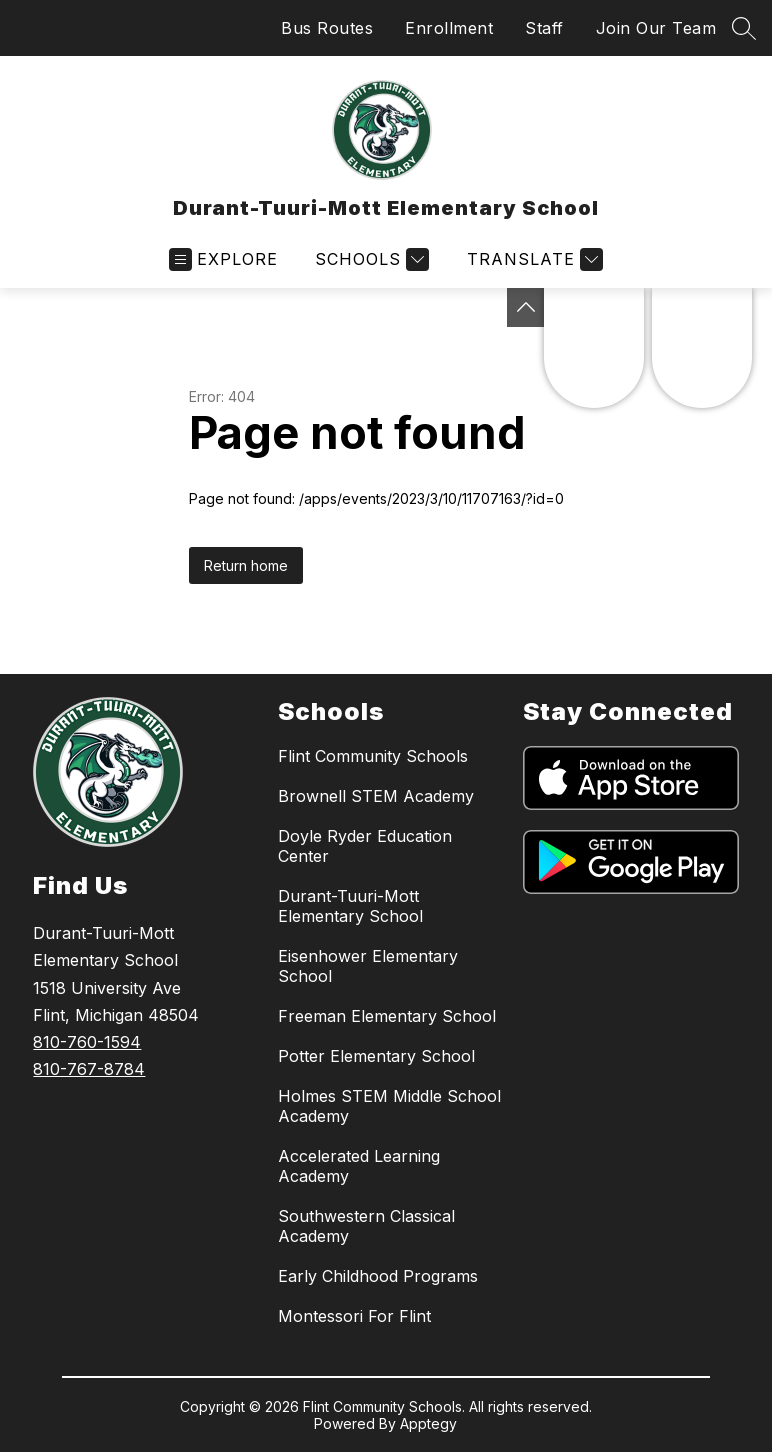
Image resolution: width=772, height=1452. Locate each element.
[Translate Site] (532, 259)
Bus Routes (327, 28)
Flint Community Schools (373, 756)
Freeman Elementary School (387, 1016)
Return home (246, 565)
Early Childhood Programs (378, 1276)
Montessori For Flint (354, 1316)
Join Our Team (656, 28)
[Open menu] (223, 259)
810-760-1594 (87, 1042)
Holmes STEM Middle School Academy (389, 1106)
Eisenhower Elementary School (368, 966)
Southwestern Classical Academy (366, 1226)
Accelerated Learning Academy (359, 1166)
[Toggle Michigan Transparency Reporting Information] (526, 307)
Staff (544, 28)
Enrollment (449, 28)
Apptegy (428, 1423)
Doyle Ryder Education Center (365, 846)
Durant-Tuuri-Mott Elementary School (350, 906)
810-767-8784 (89, 1069)
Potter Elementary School (376, 1056)
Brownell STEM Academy (376, 796)
